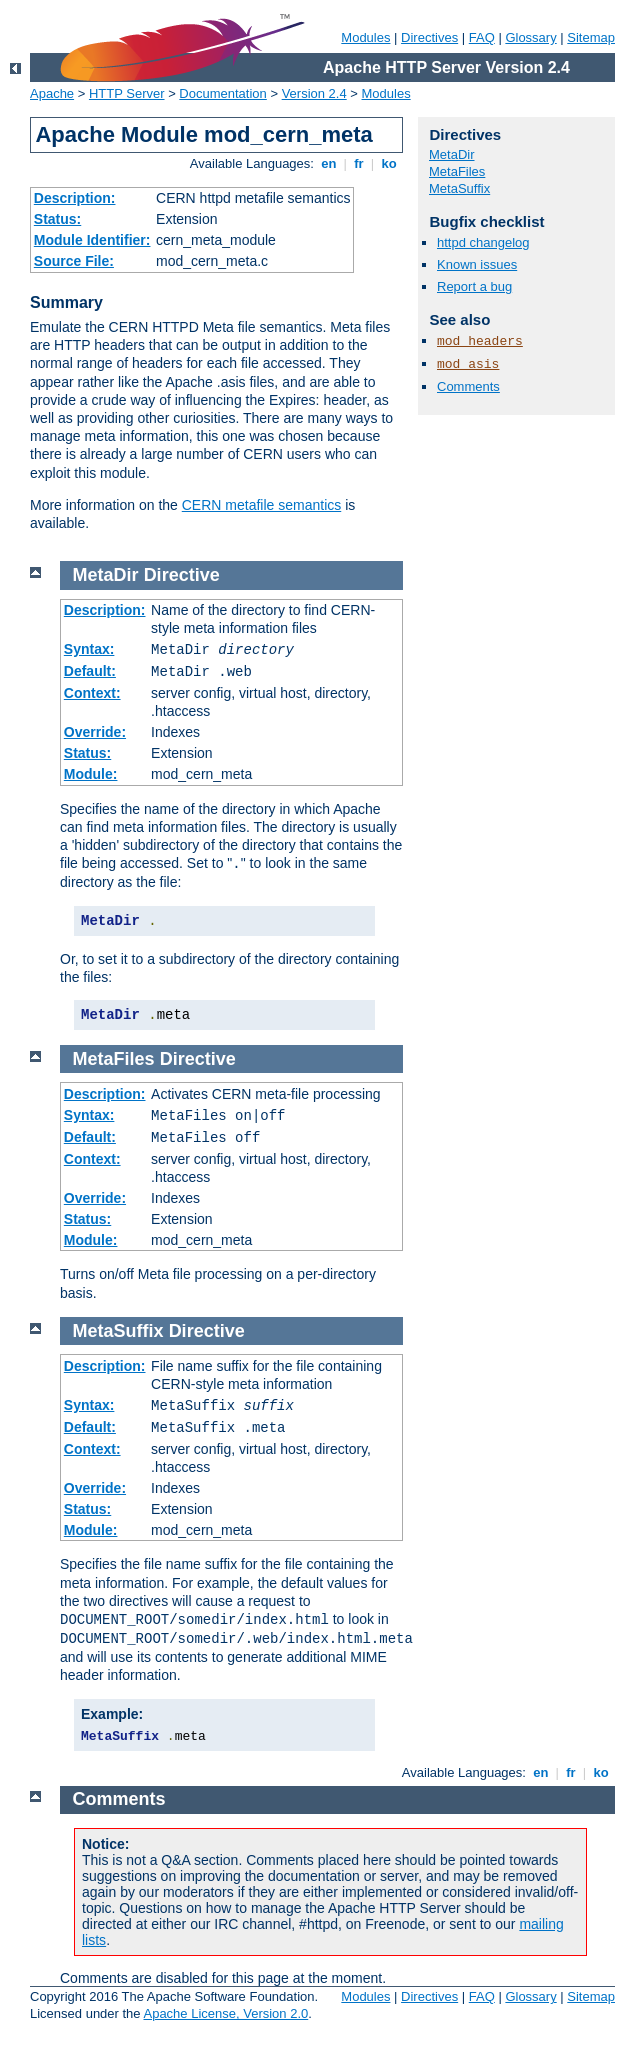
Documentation (222, 93)
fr (359, 163)
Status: (57, 219)
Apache (52, 93)
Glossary (530, 37)
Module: (91, 774)
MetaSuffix (459, 188)
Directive (182, 575)
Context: (92, 693)
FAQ (482, 37)
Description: (75, 198)
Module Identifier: (92, 240)
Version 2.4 (314, 93)
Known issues (477, 264)
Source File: (74, 261)
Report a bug (474, 286)
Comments (468, 386)
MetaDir (452, 154)
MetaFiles (457, 171)
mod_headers (480, 341)
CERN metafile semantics (262, 505)
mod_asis (468, 364)
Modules (365, 37)
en (329, 163)
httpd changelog (483, 242)
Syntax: (89, 649)
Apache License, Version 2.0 (225, 2013)
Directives (429, 37)
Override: (95, 732)
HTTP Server (127, 93)
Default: (90, 671)
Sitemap (591, 37)
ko (389, 163)
